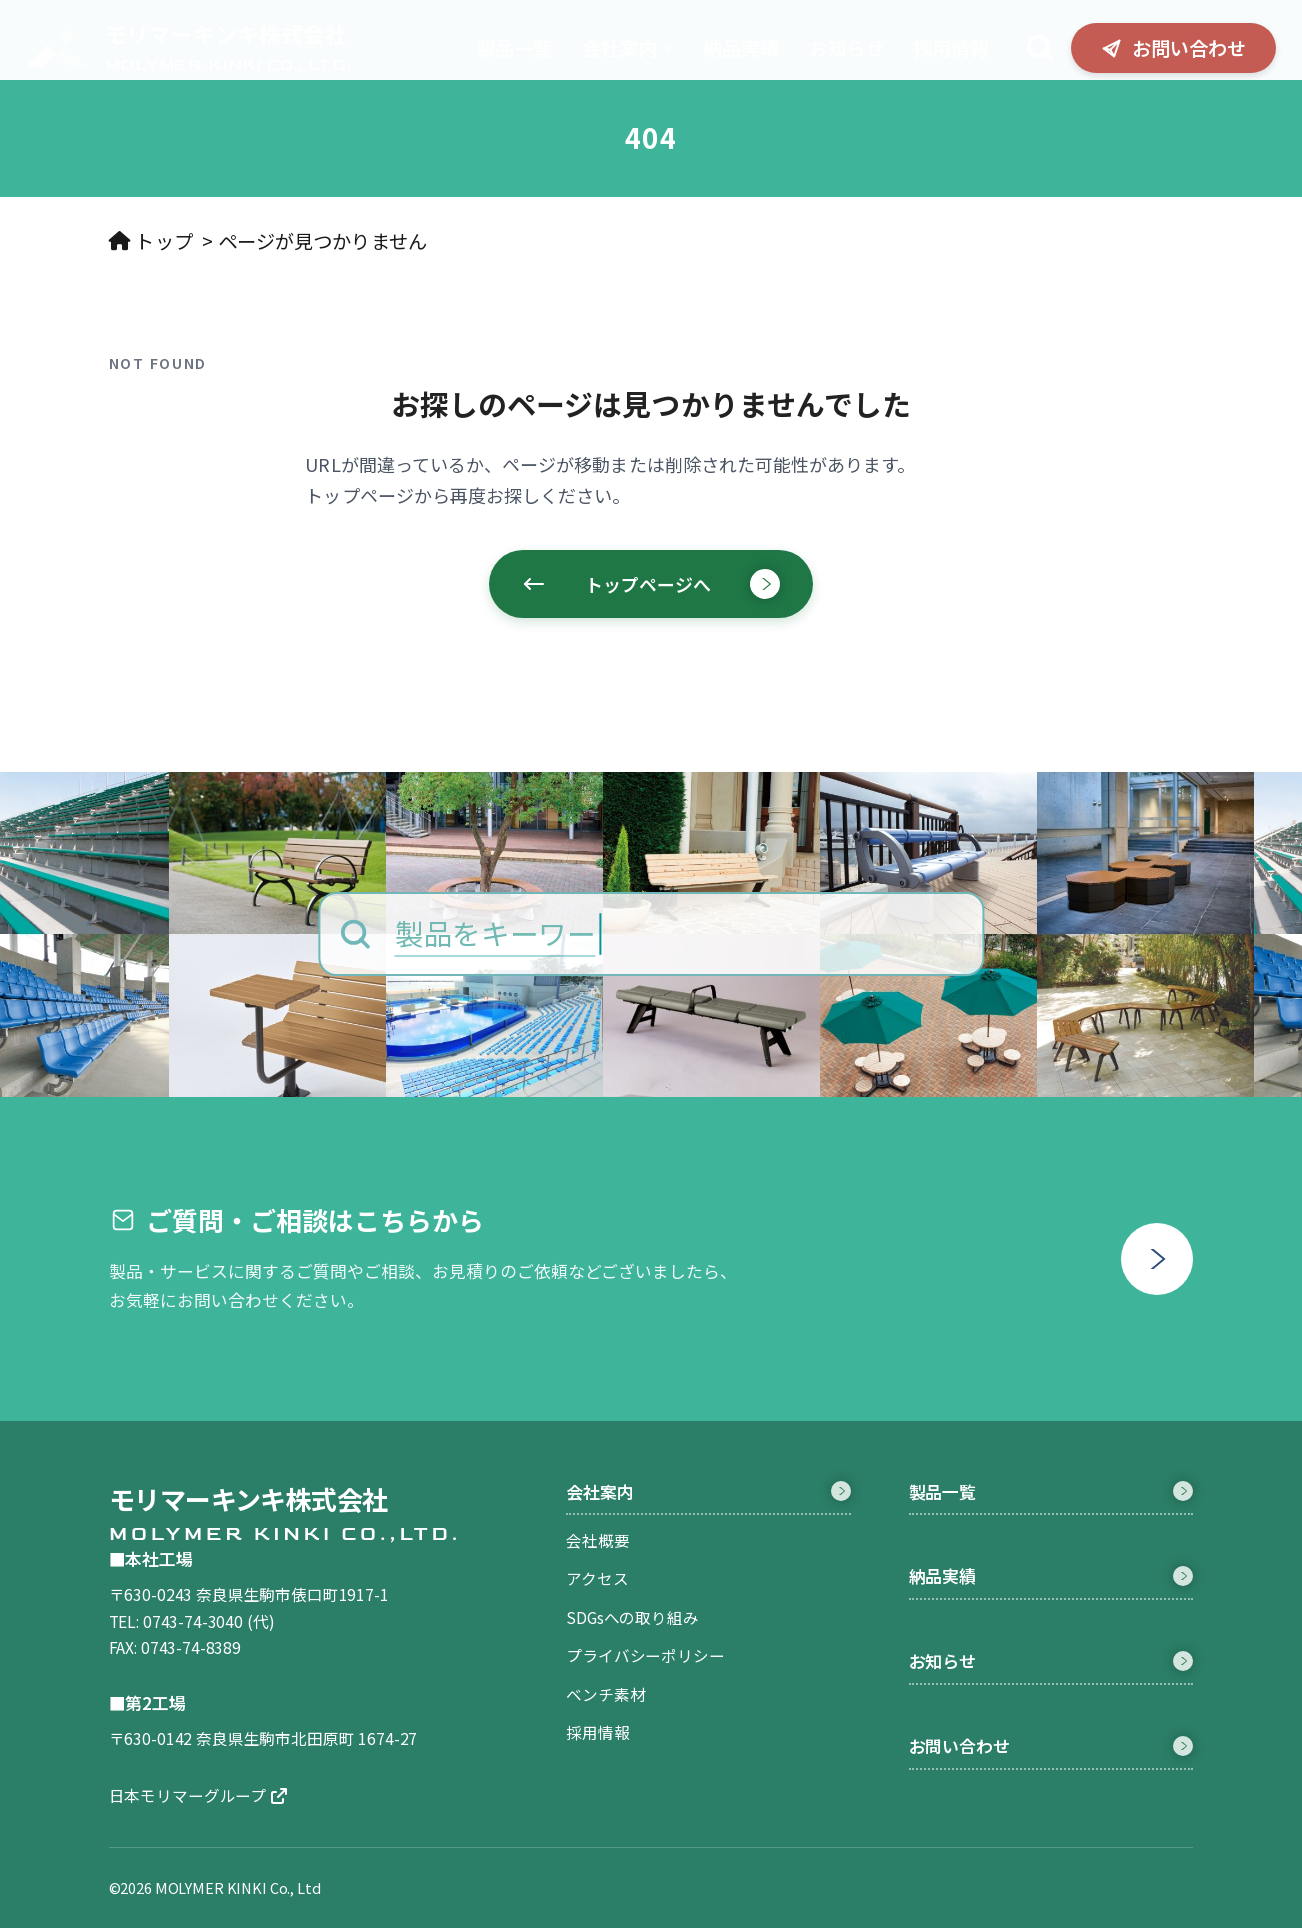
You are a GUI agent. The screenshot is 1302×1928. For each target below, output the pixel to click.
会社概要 (597, 1540)
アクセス (597, 1578)
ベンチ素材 (605, 1694)
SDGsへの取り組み (632, 1617)
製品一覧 (514, 48)
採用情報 (951, 48)
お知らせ (846, 48)
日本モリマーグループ (198, 1795)
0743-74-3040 (193, 1621)
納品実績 (741, 48)
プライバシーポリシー (645, 1655)
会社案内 (627, 48)
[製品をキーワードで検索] (651, 934)
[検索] (1040, 48)
